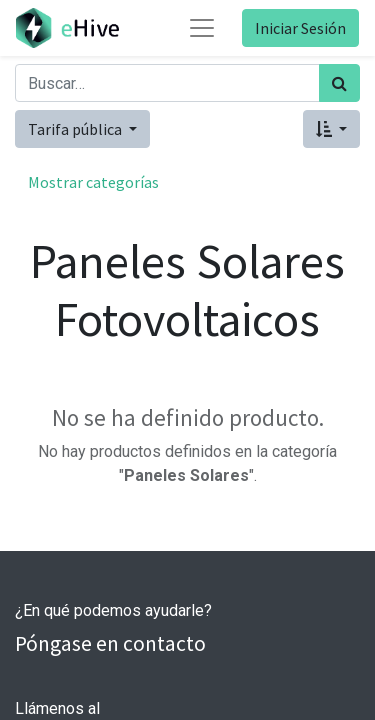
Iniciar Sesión (300, 28)
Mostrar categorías (93, 182)
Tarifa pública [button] (76, 129)
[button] (331, 129)
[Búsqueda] (339, 83)
